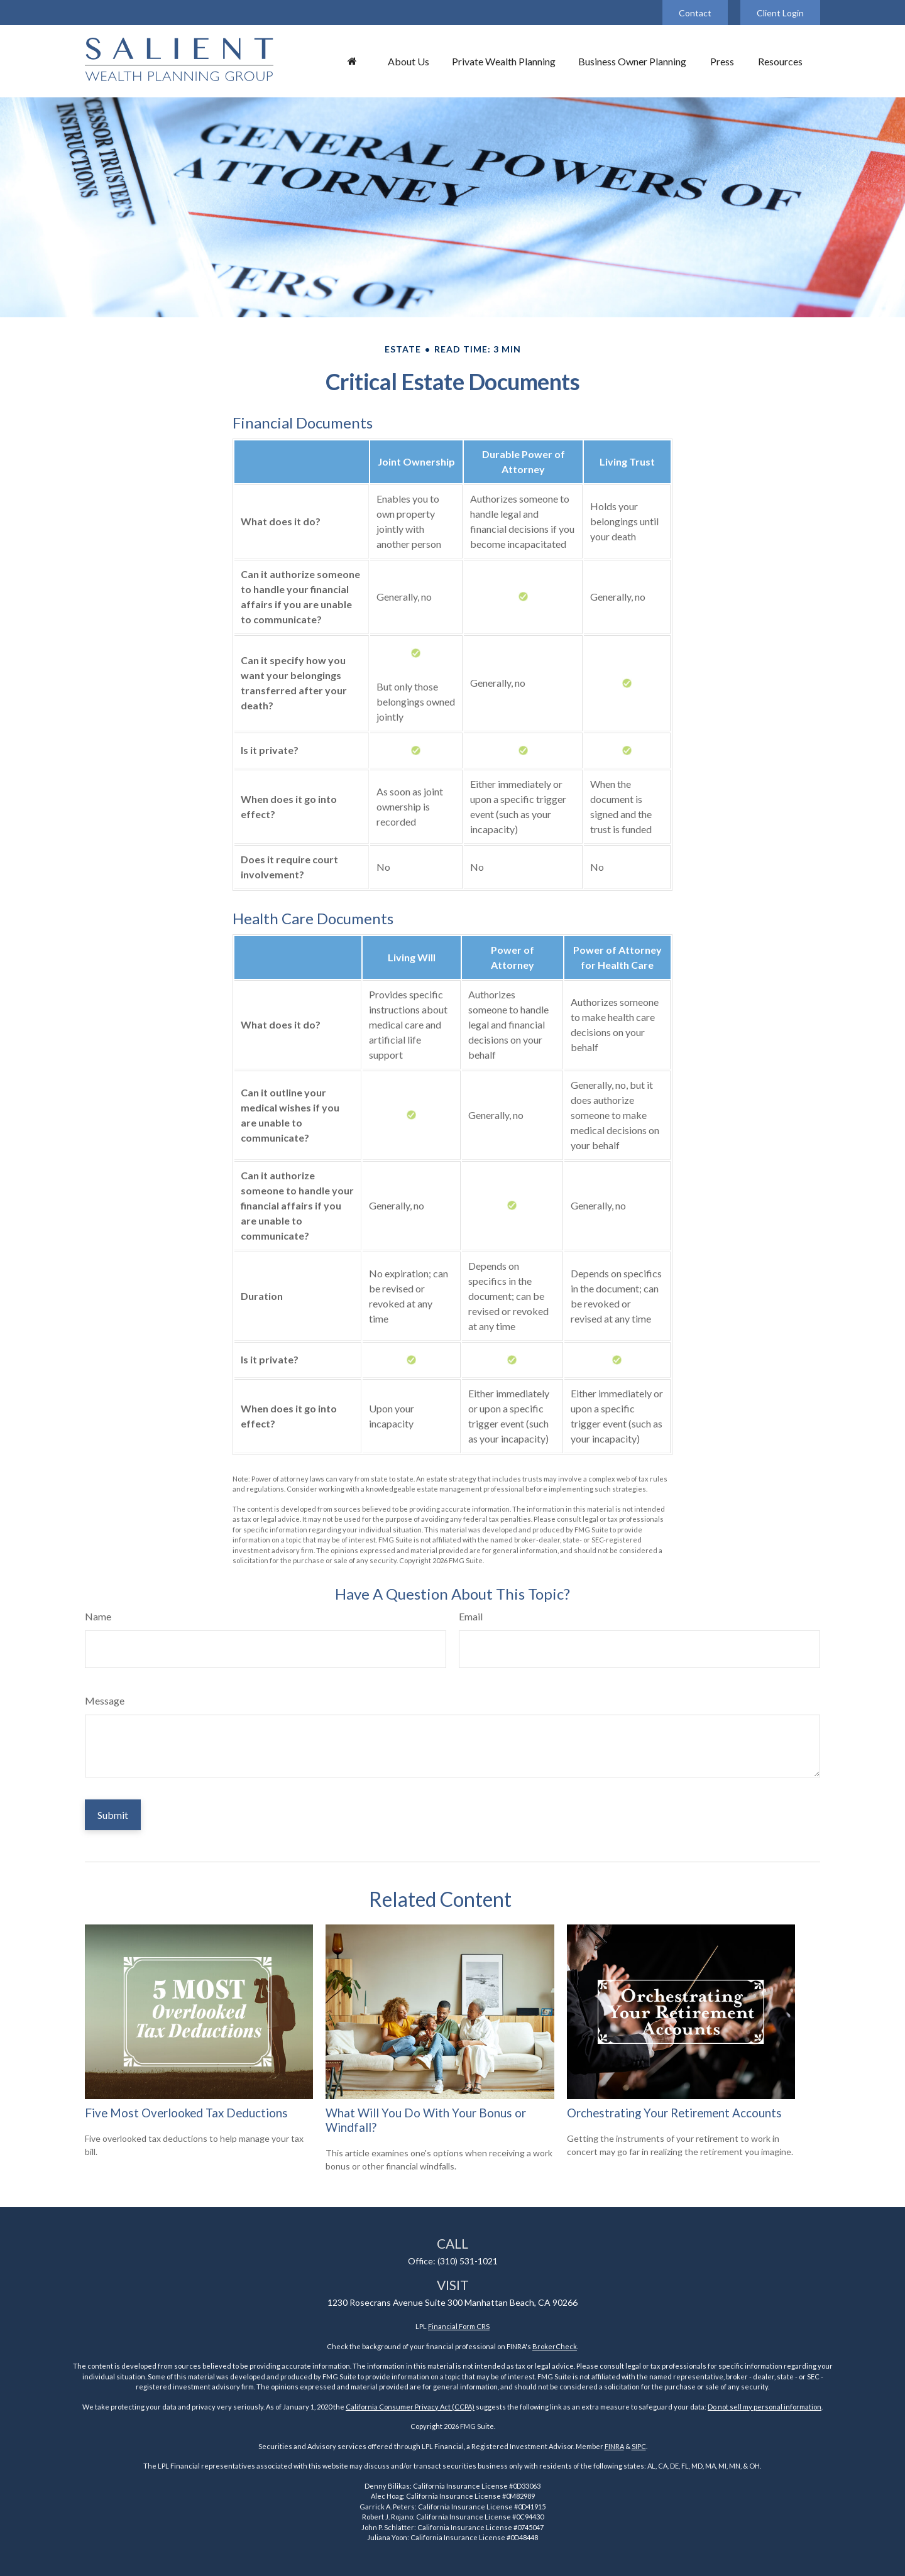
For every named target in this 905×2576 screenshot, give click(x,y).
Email (471, 1616)
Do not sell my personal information (764, 2407)
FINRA (614, 2446)
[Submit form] (113, 1814)
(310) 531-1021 (467, 2261)
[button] (352, 61)
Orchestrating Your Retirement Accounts (674, 2113)
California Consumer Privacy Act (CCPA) (410, 2407)
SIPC (639, 2446)
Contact (695, 13)
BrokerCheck (554, 2346)
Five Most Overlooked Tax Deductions (186, 2113)
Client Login (780, 13)
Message (104, 1700)
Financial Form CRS (459, 2326)
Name (98, 1616)
